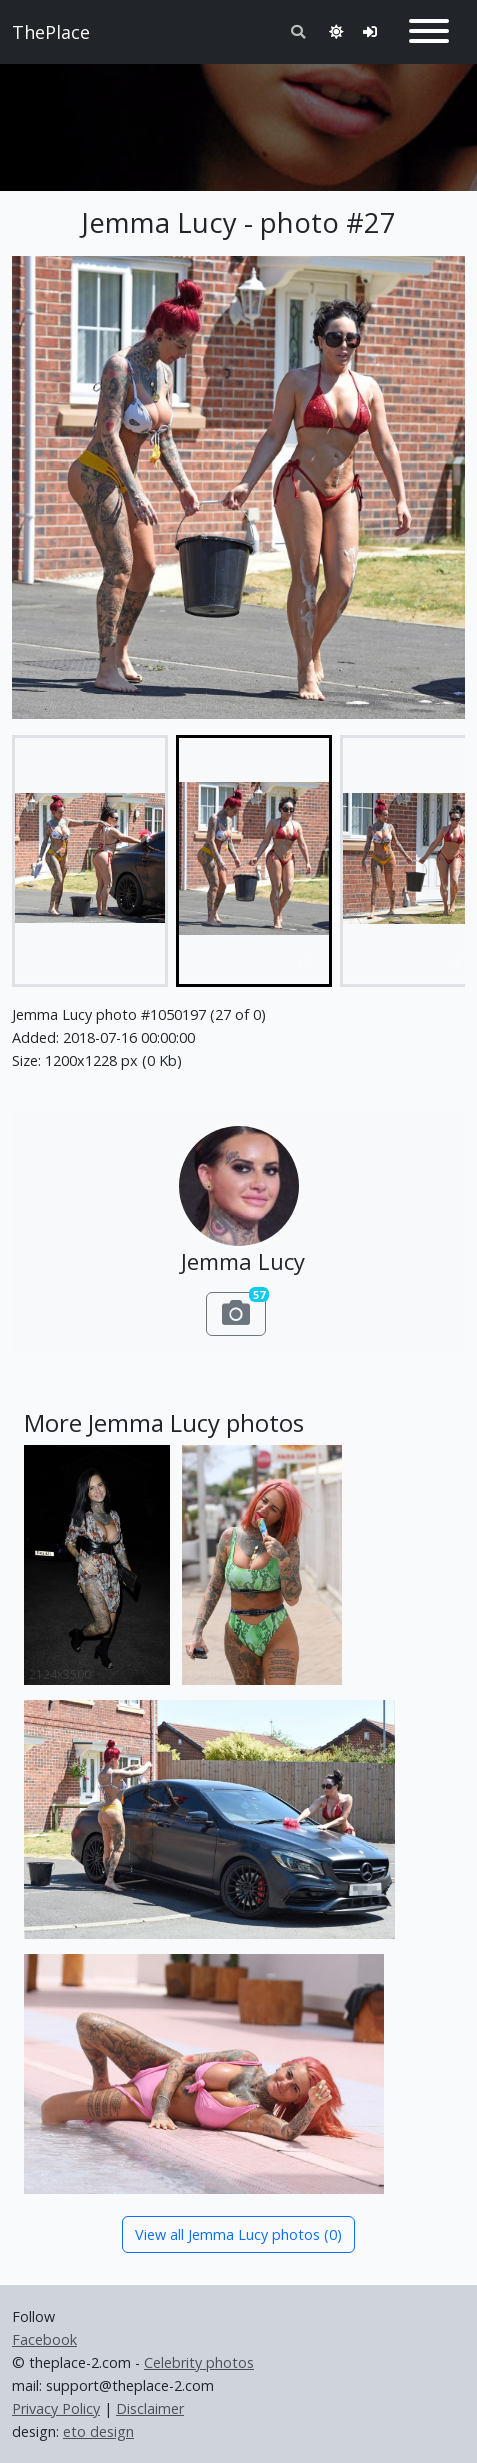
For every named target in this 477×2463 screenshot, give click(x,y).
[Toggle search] (298, 31)
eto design (98, 2431)
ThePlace (51, 32)
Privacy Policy (56, 2408)
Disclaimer (150, 2408)
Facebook (44, 2339)
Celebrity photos (199, 2362)
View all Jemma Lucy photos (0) (238, 2234)
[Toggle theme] (336, 31)
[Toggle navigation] (429, 32)
